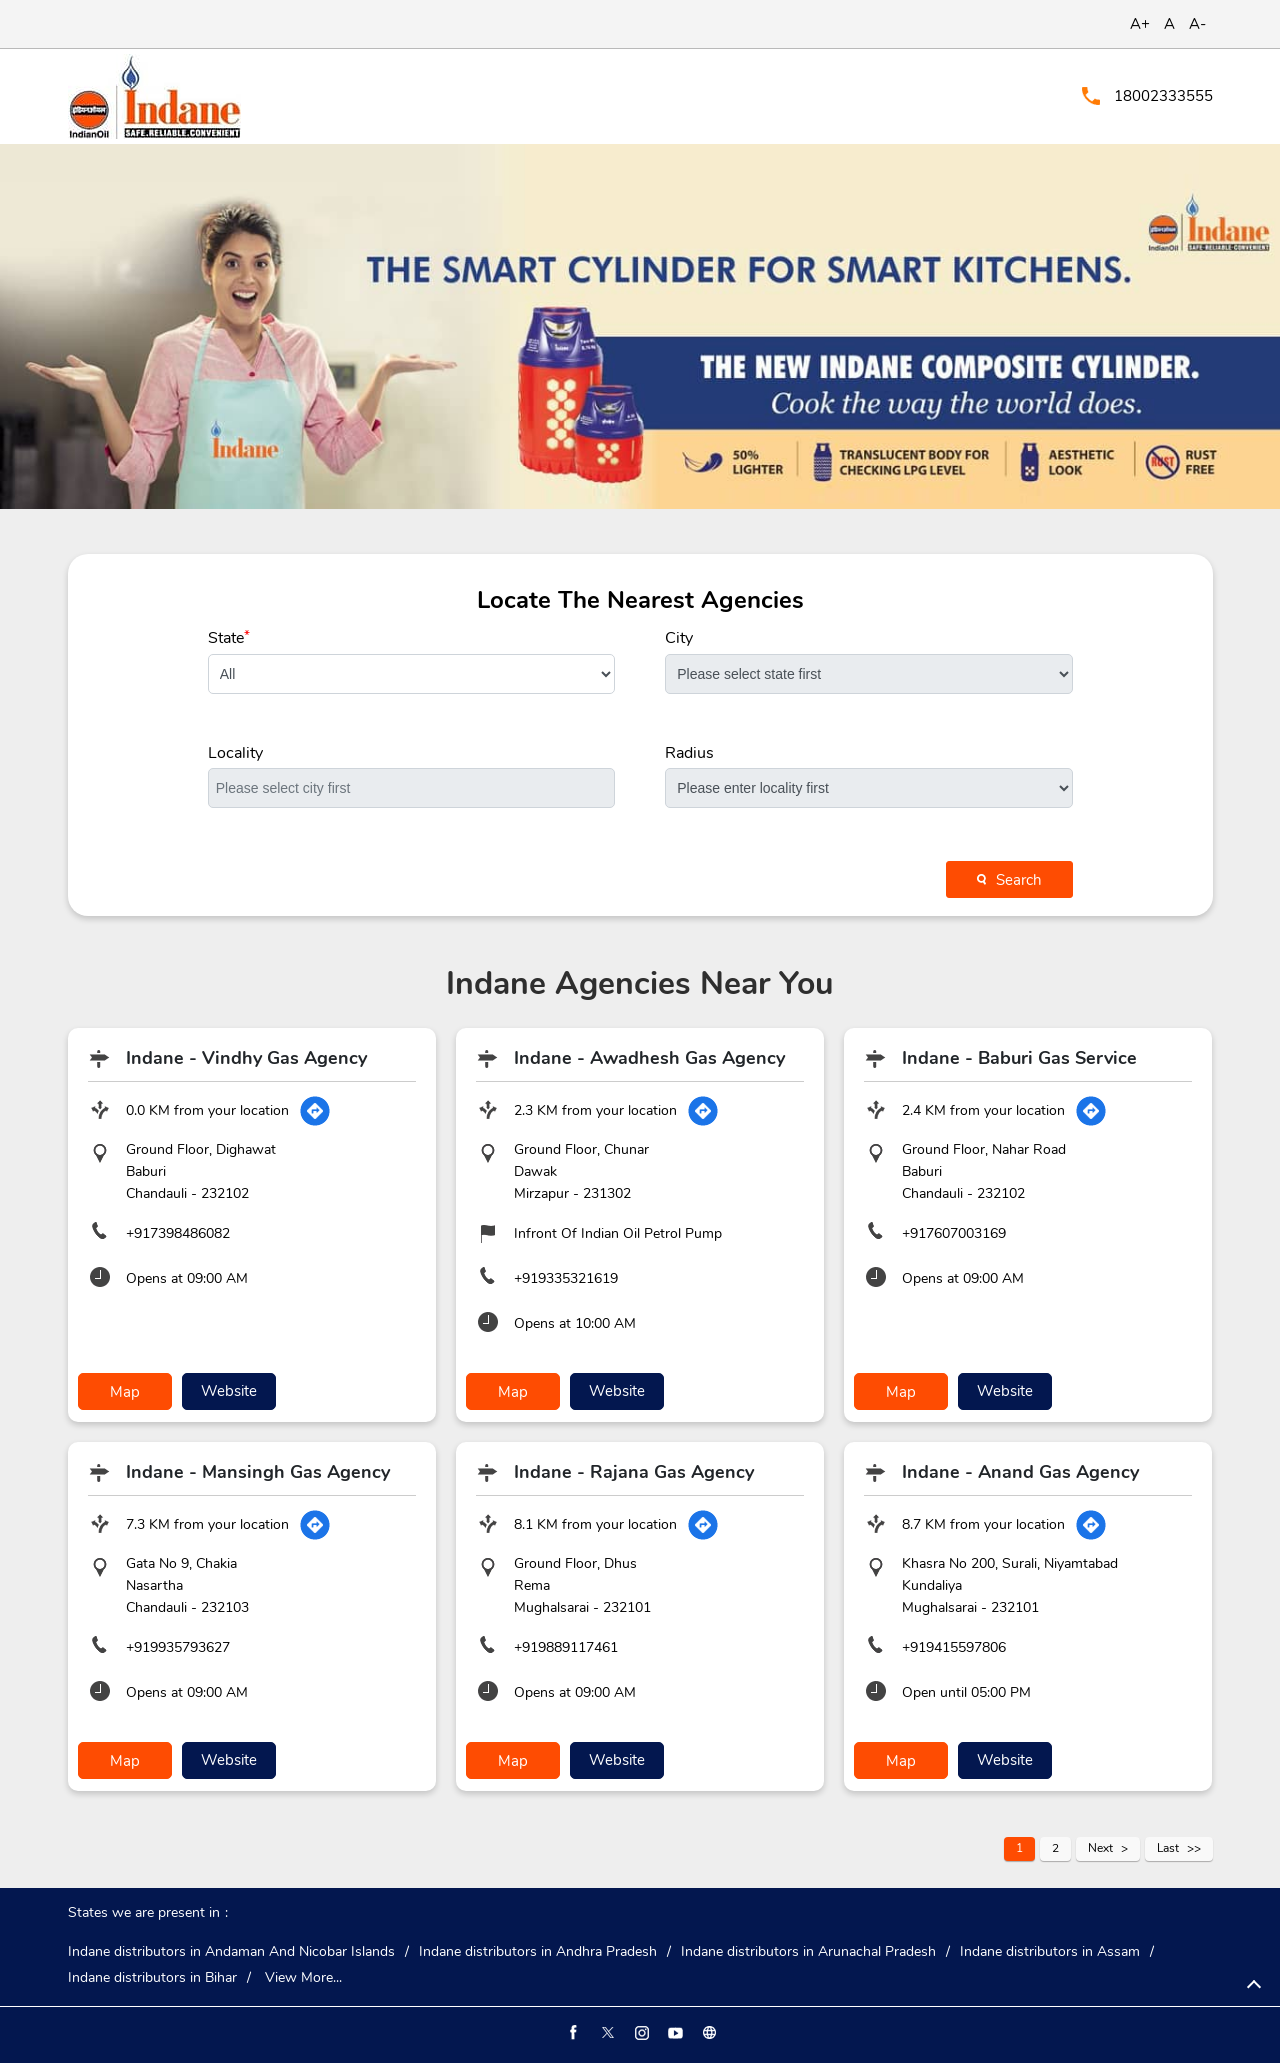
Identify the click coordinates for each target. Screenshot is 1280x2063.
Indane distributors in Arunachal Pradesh (808, 1952)
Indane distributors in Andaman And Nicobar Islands (231, 1952)
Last (1168, 1848)
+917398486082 (178, 1233)
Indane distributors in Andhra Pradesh (538, 1952)
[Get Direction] (315, 1111)
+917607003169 (954, 1233)
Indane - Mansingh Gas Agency (258, 1472)
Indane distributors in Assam (1050, 1952)
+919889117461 (566, 1647)
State (229, 638)
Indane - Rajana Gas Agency (634, 1472)
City (679, 638)
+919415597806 (954, 1647)
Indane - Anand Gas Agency (1020, 1472)
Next (1100, 1848)
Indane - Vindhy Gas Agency (246, 1058)
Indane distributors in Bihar (152, 1978)
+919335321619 (566, 1278)
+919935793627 (178, 1647)
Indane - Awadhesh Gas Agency (649, 1058)
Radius (689, 753)
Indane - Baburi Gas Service (1019, 1058)
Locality (235, 753)
